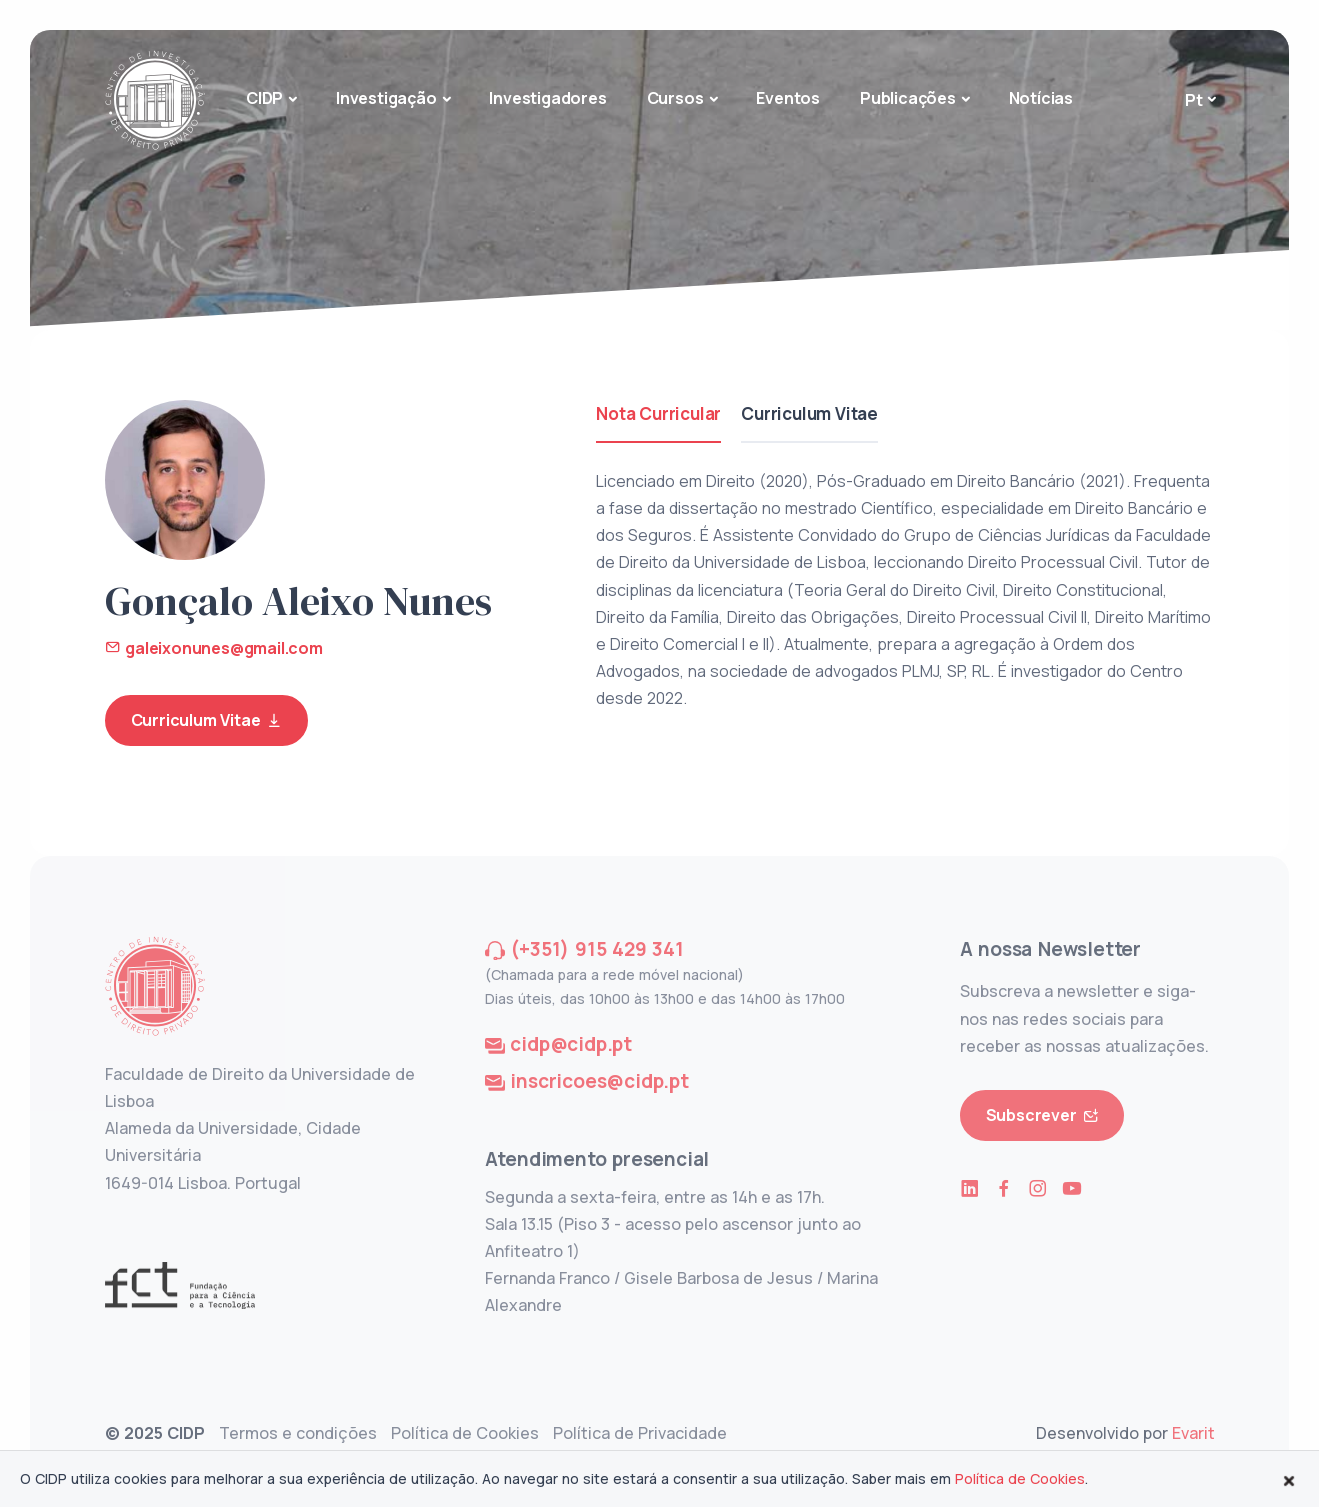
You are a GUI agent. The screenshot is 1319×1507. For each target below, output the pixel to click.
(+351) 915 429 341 (596, 949)
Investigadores (547, 98)
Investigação (386, 98)
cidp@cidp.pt (571, 1044)
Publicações (908, 98)
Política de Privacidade (640, 1433)
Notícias (1041, 98)
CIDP (264, 98)
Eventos (788, 98)
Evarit (1193, 1433)
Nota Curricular (658, 413)
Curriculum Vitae (207, 720)
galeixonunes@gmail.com (214, 648)
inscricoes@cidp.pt (599, 1081)
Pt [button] (1194, 100)
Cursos (675, 98)
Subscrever (1042, 1115)
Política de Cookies (465, 1433)
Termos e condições (298, 1433)
